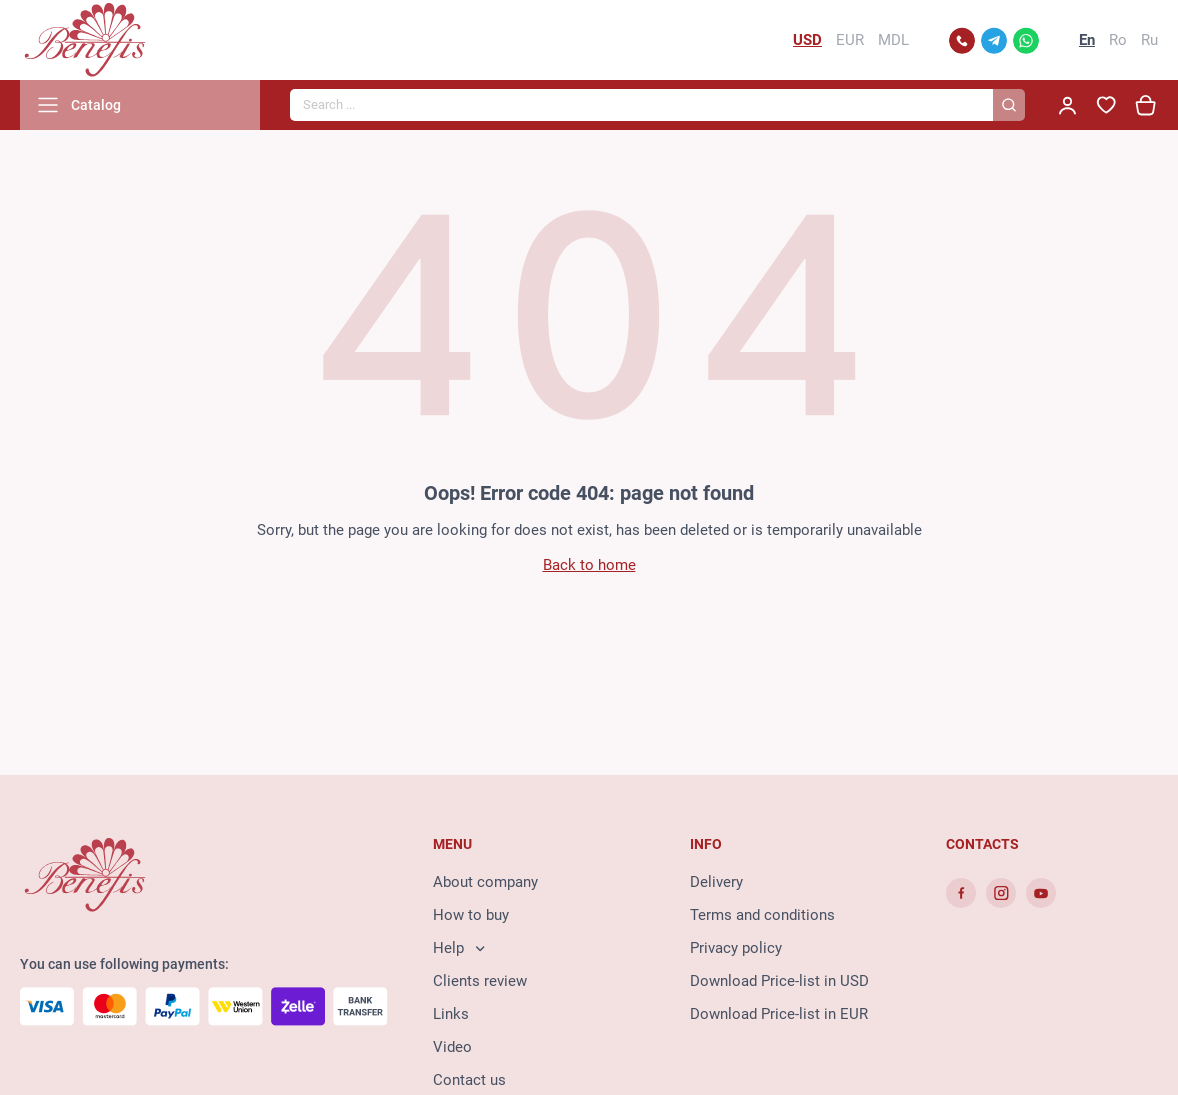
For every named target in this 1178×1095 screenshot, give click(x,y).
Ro (1118, 40)
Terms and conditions (762, 915)
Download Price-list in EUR (779, 1014)
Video (452, 1047)
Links (451, 1014)
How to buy (471, 915)
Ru (1149, 40)
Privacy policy (736, 948)
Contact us (469, 1080)
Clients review (480, 981)
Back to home (589, 565)
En (1087, 40)
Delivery (716, 882)
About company (485, 882)
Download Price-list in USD (779, 981)
